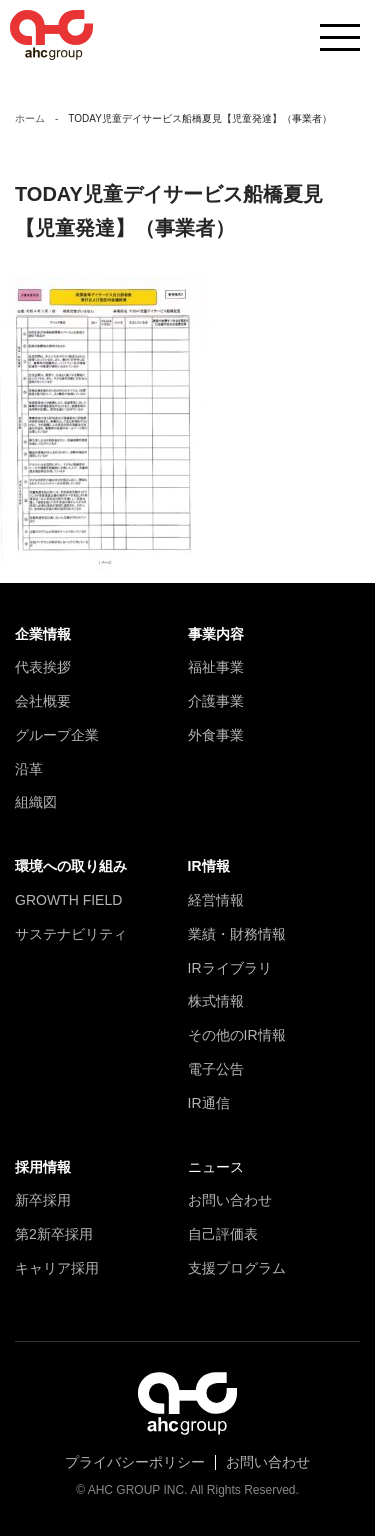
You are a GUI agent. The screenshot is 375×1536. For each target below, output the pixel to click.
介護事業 (216, 701)
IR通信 (209, 1103)
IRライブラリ (230, 968)
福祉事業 (216, 667)
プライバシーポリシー (135, 1462)
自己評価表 (223, 1234)
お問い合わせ (230, 1200)
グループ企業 (57, 735)
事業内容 (216, 634)
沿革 (29, 769)
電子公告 (216, 1069)
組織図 (36, 802)
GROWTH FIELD (68, 900)
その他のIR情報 (237, 1035)
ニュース (216, 1167)
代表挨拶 (43, 667)
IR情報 (209, 866)
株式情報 (216, 1001)
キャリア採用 (57, 1268)
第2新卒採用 (54, 1234)
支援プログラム (237, 1268)
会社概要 (43, 701)
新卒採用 (43, 1200)
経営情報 (216, 900)
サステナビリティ (71, 934)
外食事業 (216, 735)
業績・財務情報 (237, 934)
